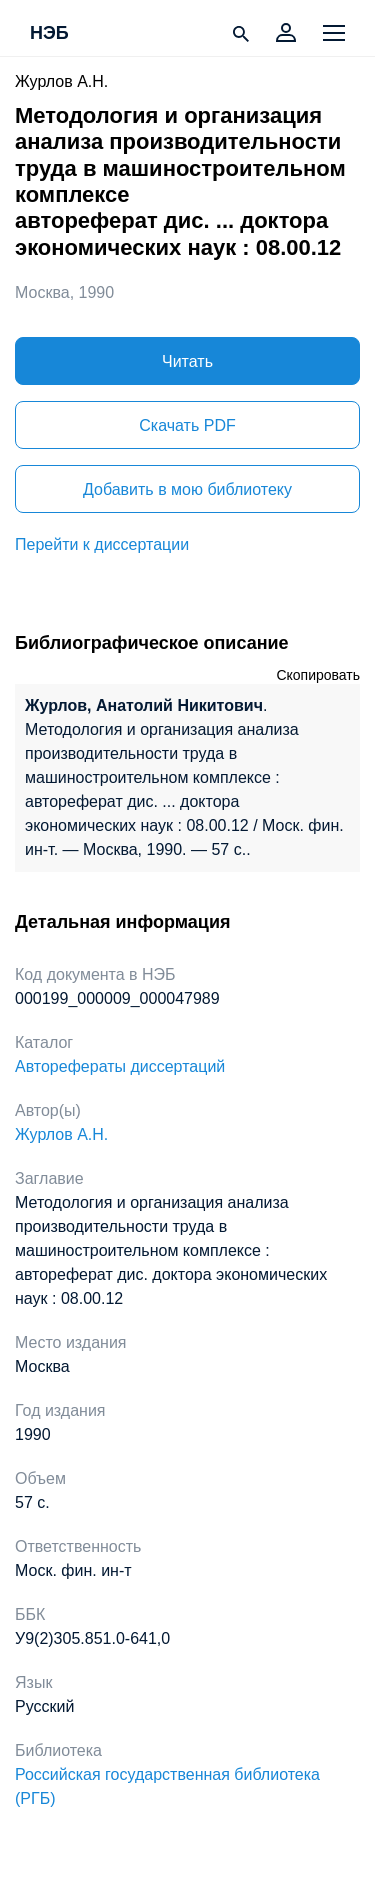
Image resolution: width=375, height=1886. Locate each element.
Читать (187, 361)
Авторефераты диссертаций (120, 1066)
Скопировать (318, 675)
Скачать (187, 425)
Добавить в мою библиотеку (187, 489)
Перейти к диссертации (102, 544)
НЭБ (49, 34)
